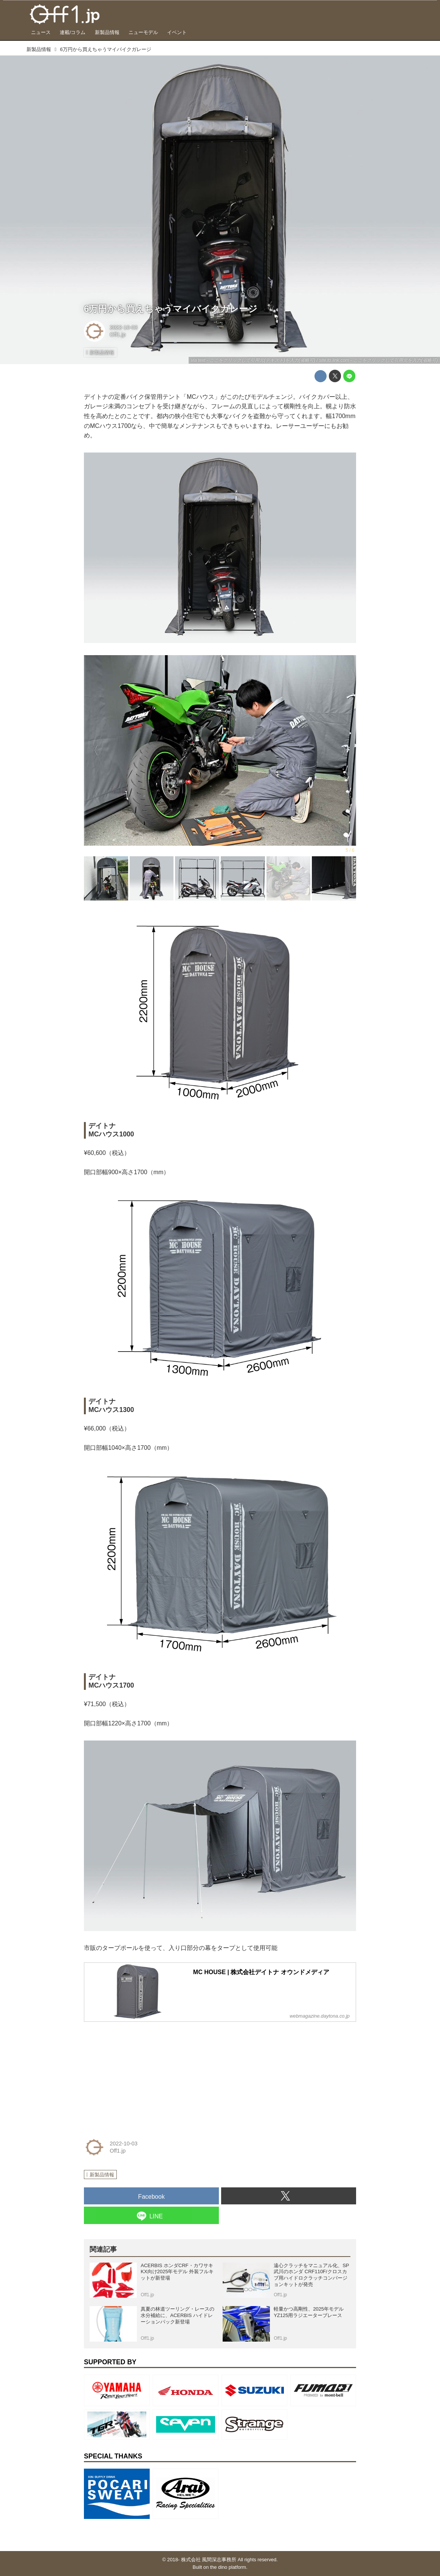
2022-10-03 (124, 327)
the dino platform (228, 2567)
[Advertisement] (140, 2075)
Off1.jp (117, 335)
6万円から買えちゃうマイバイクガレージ (170, 309)
